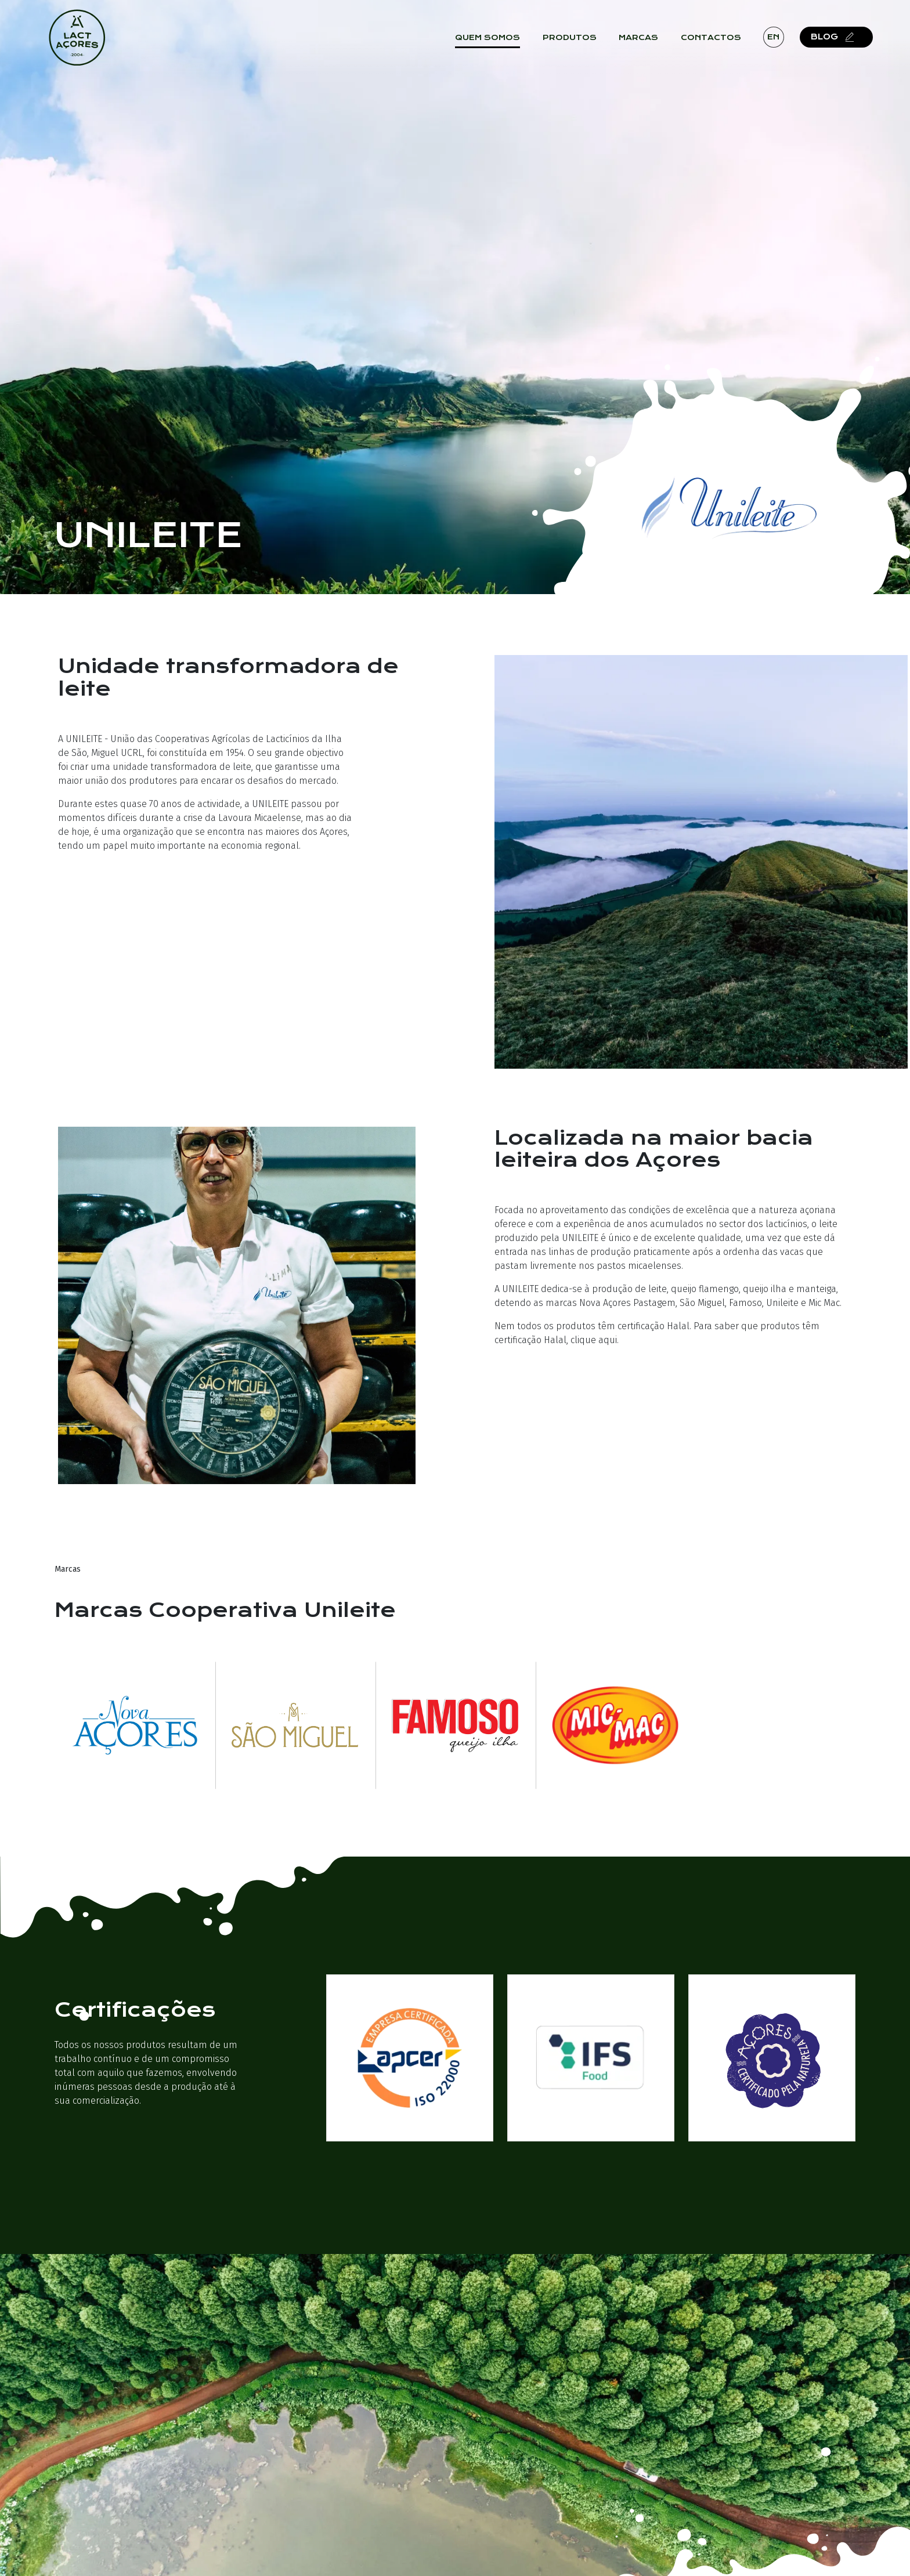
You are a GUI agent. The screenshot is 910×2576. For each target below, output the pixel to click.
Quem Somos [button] (493, 41)
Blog (840, 40)
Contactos (716, 41)
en (778, 40)
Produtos (575, 41)
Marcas (643, 41)
